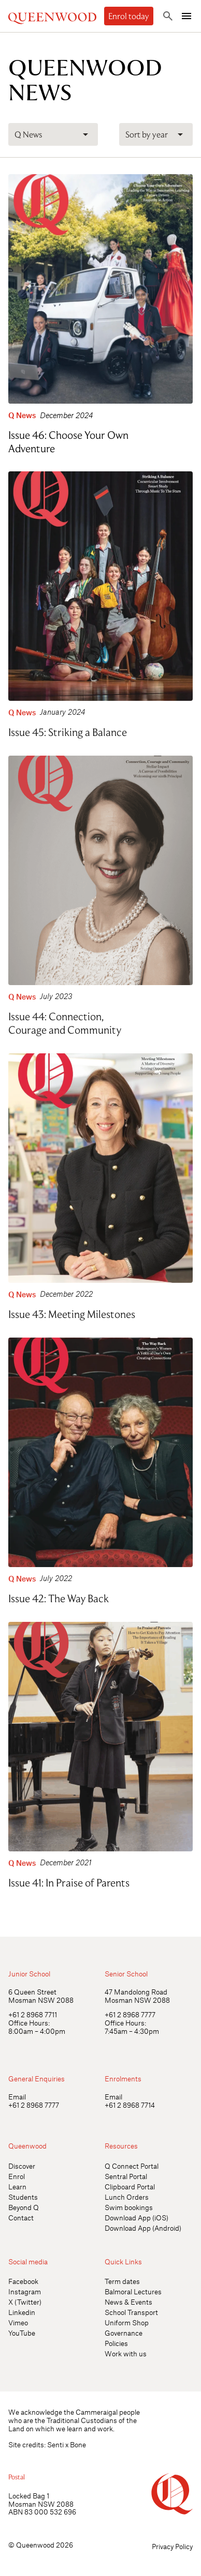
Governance (123, 2332)
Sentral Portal (126, 2176)
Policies (116, 2343)
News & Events (128, 2301)
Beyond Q (23, 2207)
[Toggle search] (168, 16)
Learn (17, 2186)
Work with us (126, 2353)
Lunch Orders (127, 2196)
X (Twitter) (24, 2301)
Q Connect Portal (132, 2165)
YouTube (21, 2332)
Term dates (122, 2281)
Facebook (23, 2281)
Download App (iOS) (136, 2217)
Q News (22, 415)
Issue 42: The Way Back (58, 1595)
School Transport (131, 2312)
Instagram (24, 2291)
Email (17, 2096)
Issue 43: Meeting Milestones (71, 1311)
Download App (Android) (143, 2228)
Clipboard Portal (130, 2186)
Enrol (16, 2176)
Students (23, 2196)
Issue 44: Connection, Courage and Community (64, 1020)
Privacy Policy (172, 2546)
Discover (21, 2165)
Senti (55, 2444)
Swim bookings (129, 2207)
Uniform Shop (127, 2322)
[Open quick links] (184, 1919)
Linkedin (21, 2312)
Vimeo (18, 2322)
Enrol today (128, 16)
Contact (21, 2217)
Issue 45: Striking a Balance (67, 730)
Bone (78, 2444)
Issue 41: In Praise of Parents (69, 1880)
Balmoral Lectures (133, 2291)
